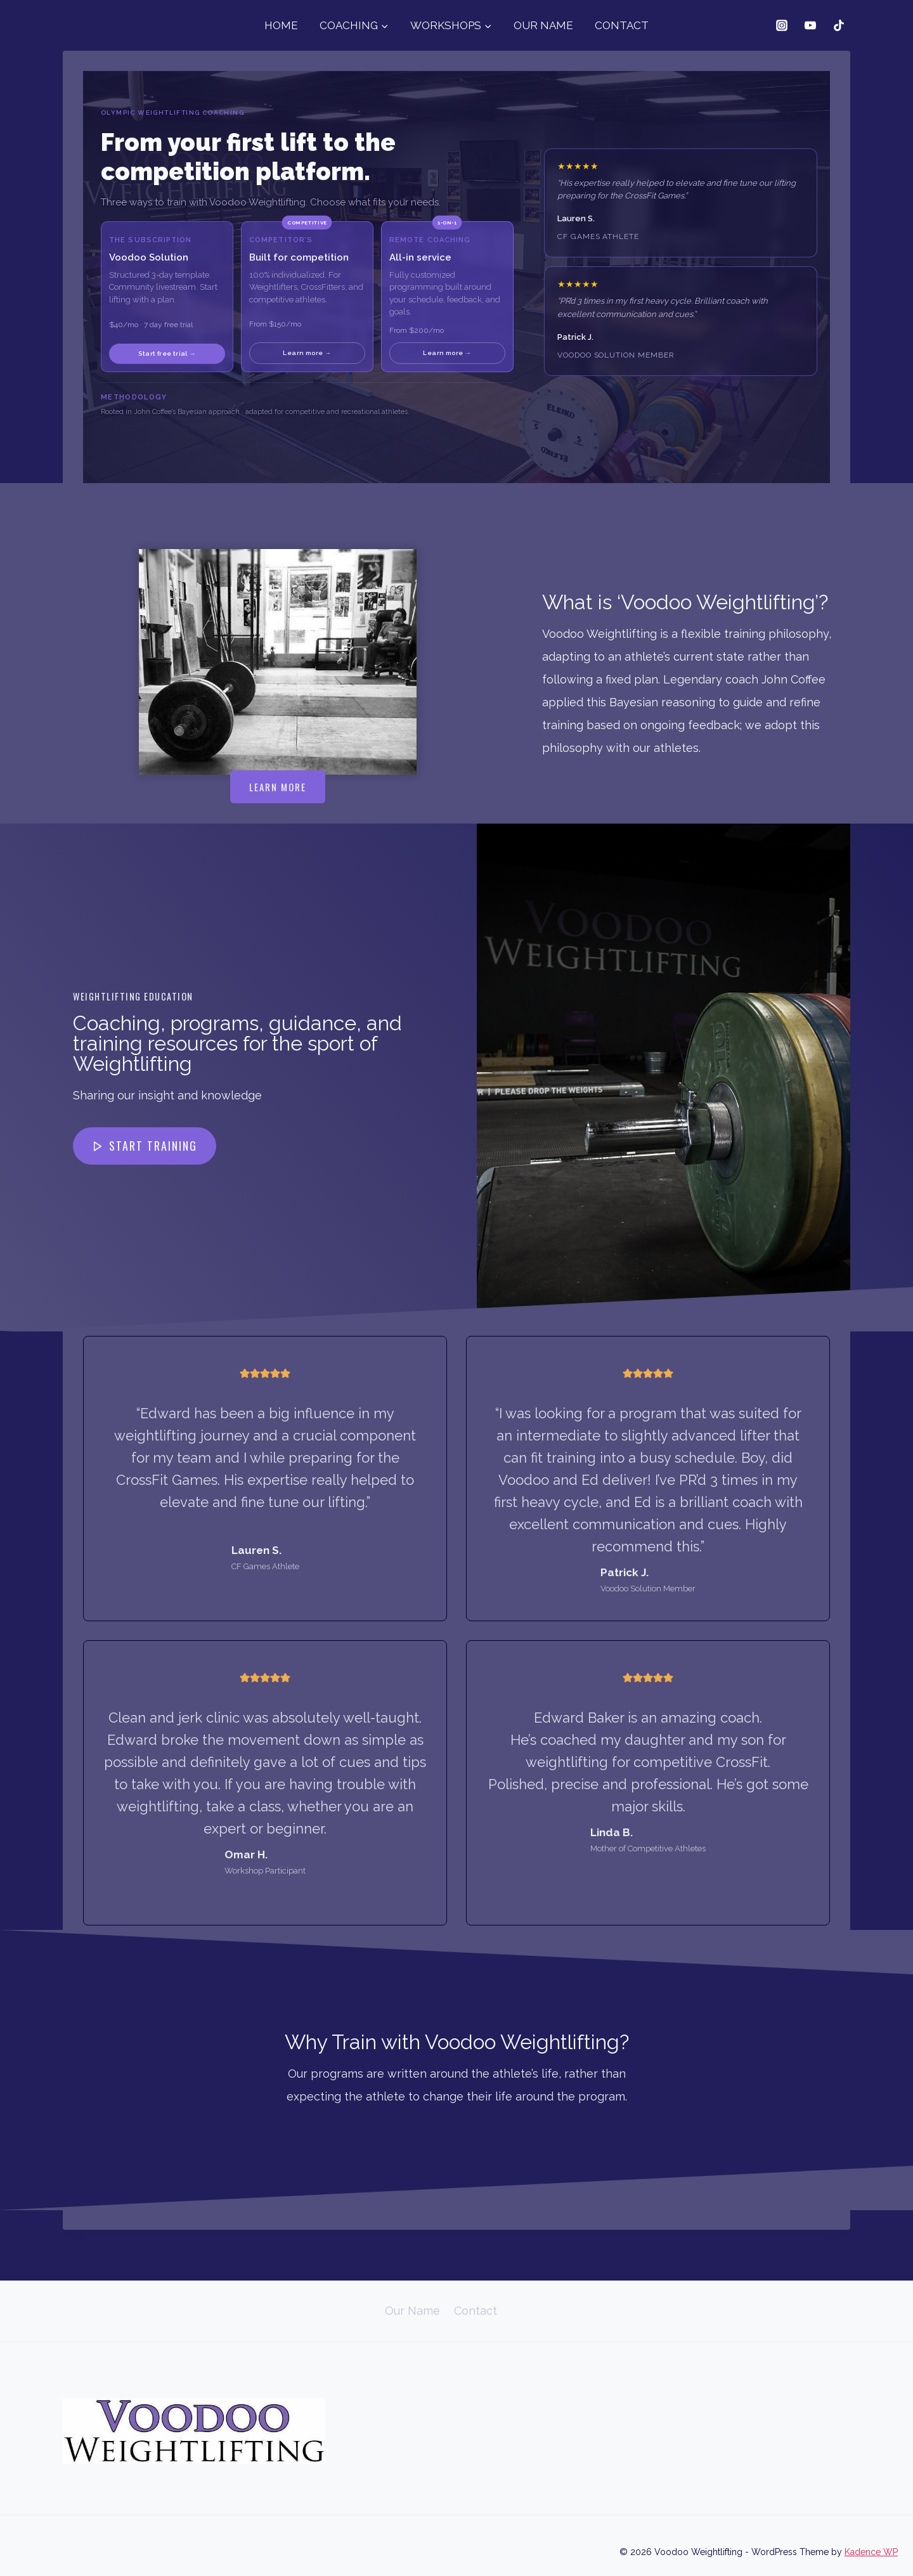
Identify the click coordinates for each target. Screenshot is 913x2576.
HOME (281, 25)
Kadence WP (871, 2552)
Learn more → (307, 352)
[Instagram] (781, 25)
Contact (475, 2310)
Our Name (412, 2310)
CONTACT (622, 25)
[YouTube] (810, 25)
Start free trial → (166, 353)
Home (355, 2310)
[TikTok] (838, 25)
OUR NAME (543, 25)
